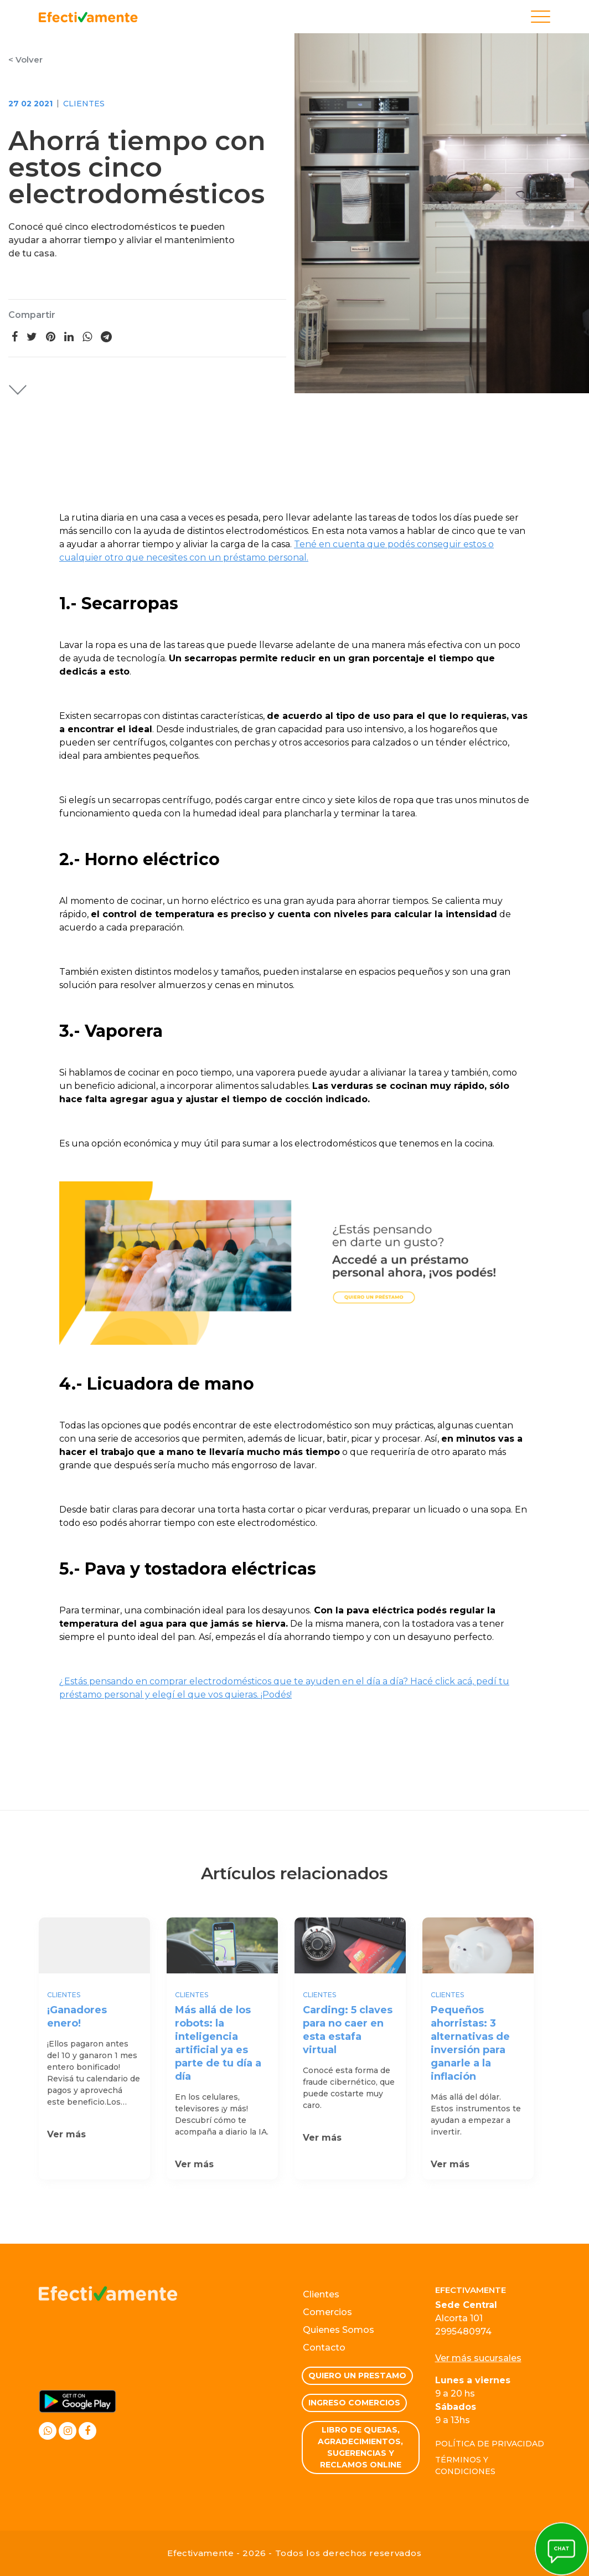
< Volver (25, 59)
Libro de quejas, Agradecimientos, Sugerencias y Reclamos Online (360, 2447)
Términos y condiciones (465, 2465)
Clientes (84, 104)
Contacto (324, 2347)
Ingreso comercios (354, 2403)
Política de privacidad (489, 2444)
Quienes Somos (338, 2330)
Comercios (327, 2312)
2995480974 (463, 2331)
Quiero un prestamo (357, 2375)
